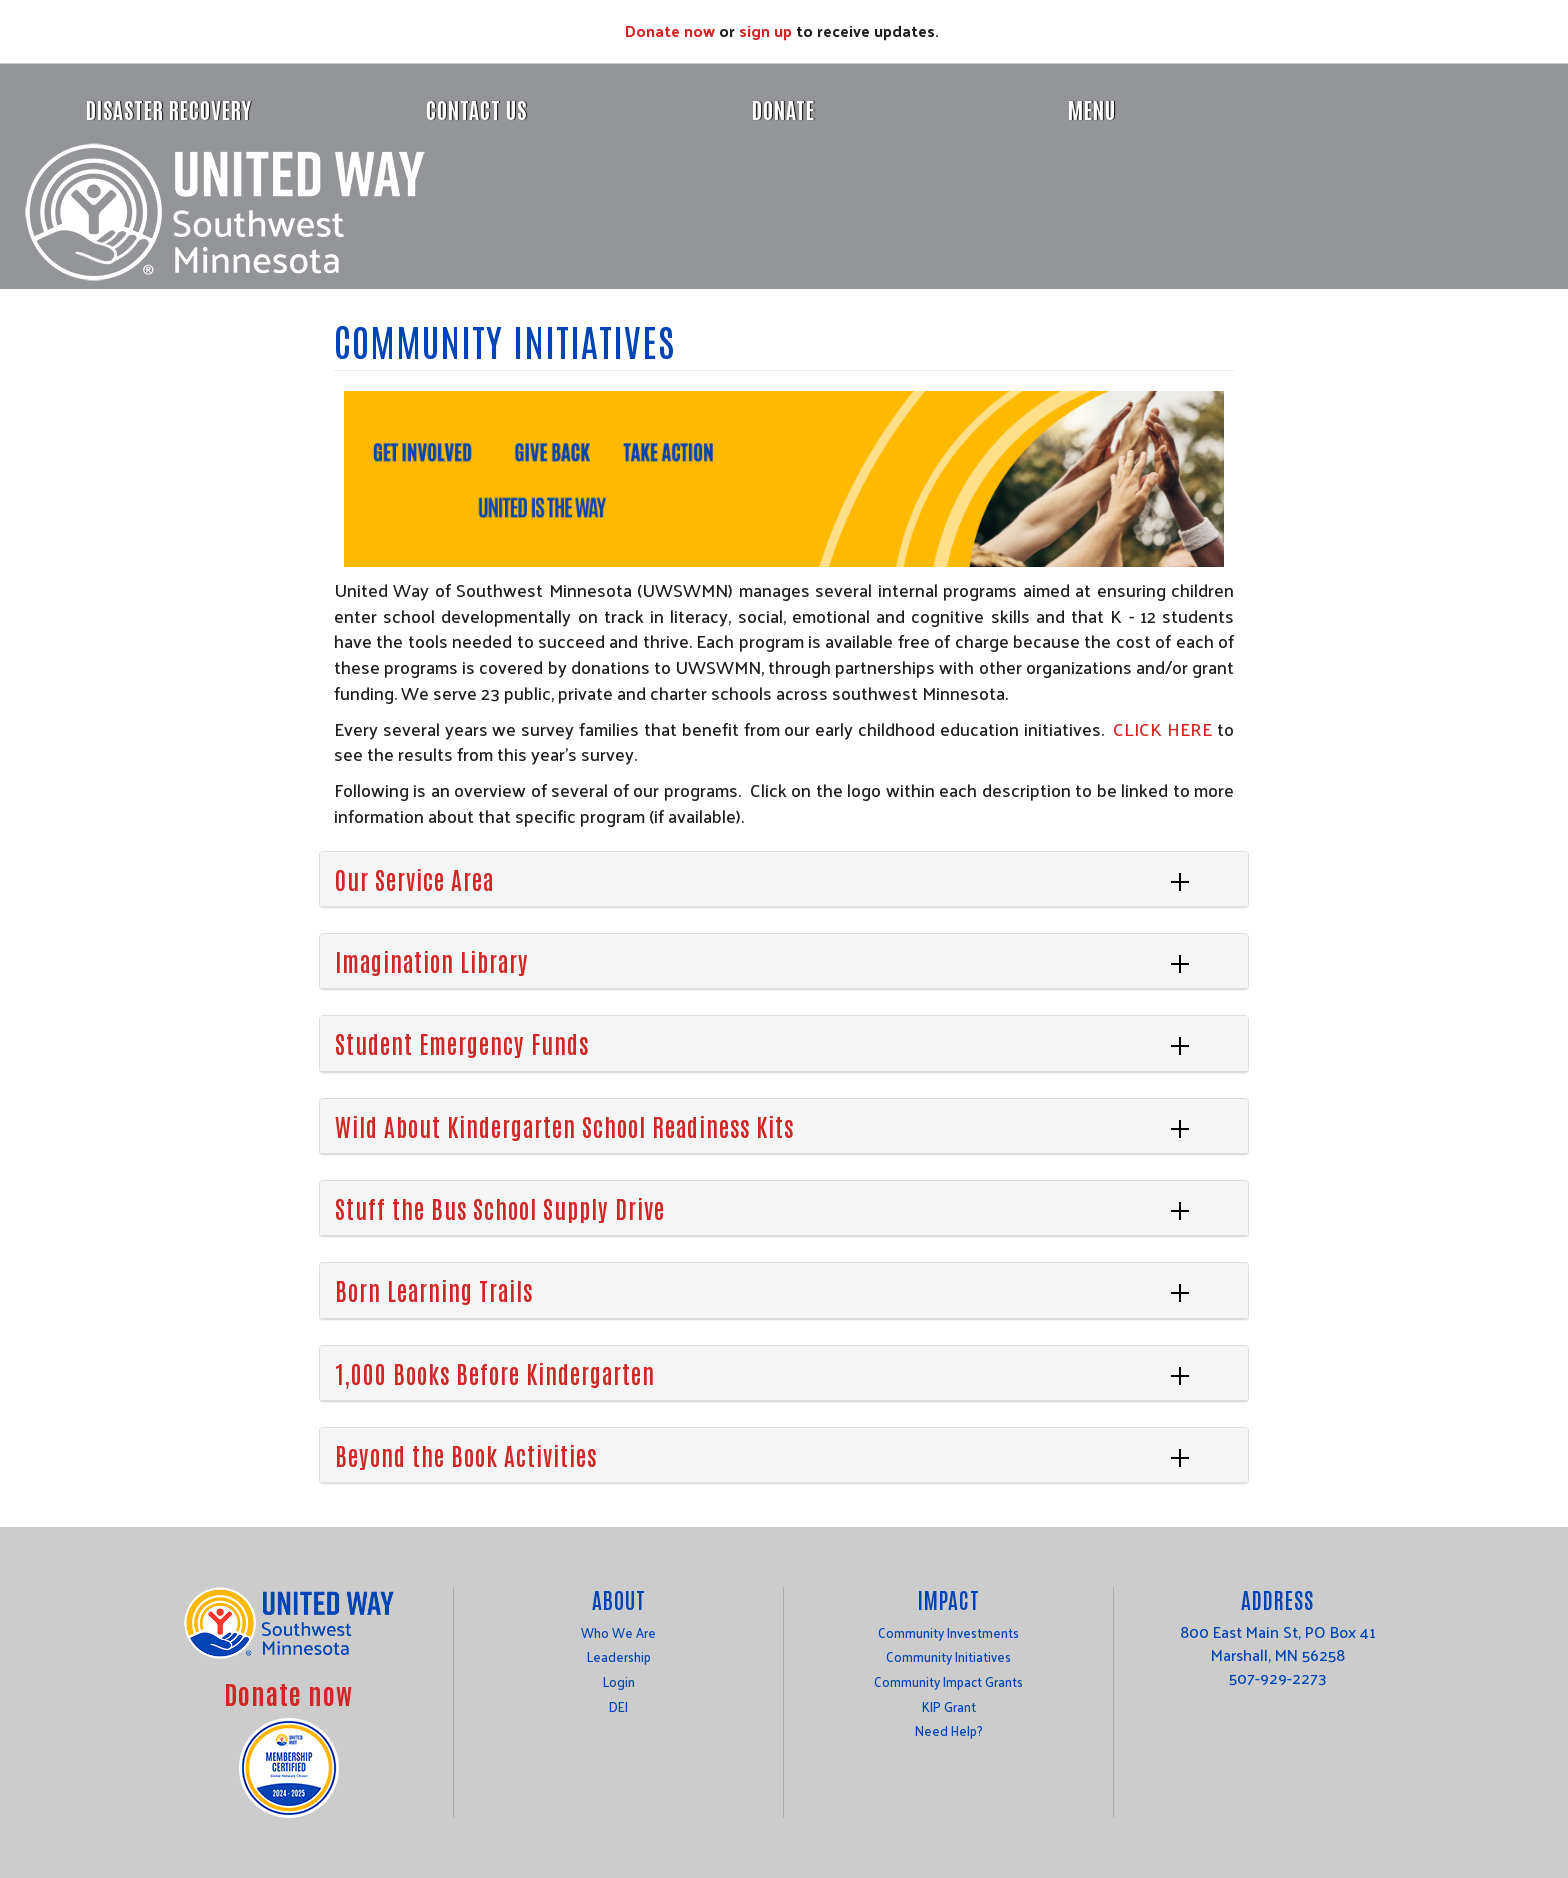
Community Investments (948, 1632)
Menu (1092, 109)
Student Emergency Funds (462, 1042)
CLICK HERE (1162, 728)
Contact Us (476, 109)
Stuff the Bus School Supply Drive (500, 1207)
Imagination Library (432, 960)
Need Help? (949, 1730)
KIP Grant (949, 1706)
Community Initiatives (948, 1656)
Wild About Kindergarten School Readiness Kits (564, 1125)
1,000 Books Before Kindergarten (495, 1372)
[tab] (784, 879)
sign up (765, 30)
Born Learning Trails (434, 1289)
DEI (618, 1706)
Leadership (619, 1656)
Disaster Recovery (169, 109)
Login (619, 1681)
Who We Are (618, 1632)
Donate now (670, 30)
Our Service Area (414, 878)
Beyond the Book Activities (466, 1454)
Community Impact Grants (948, 1681)
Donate (783, 109)
